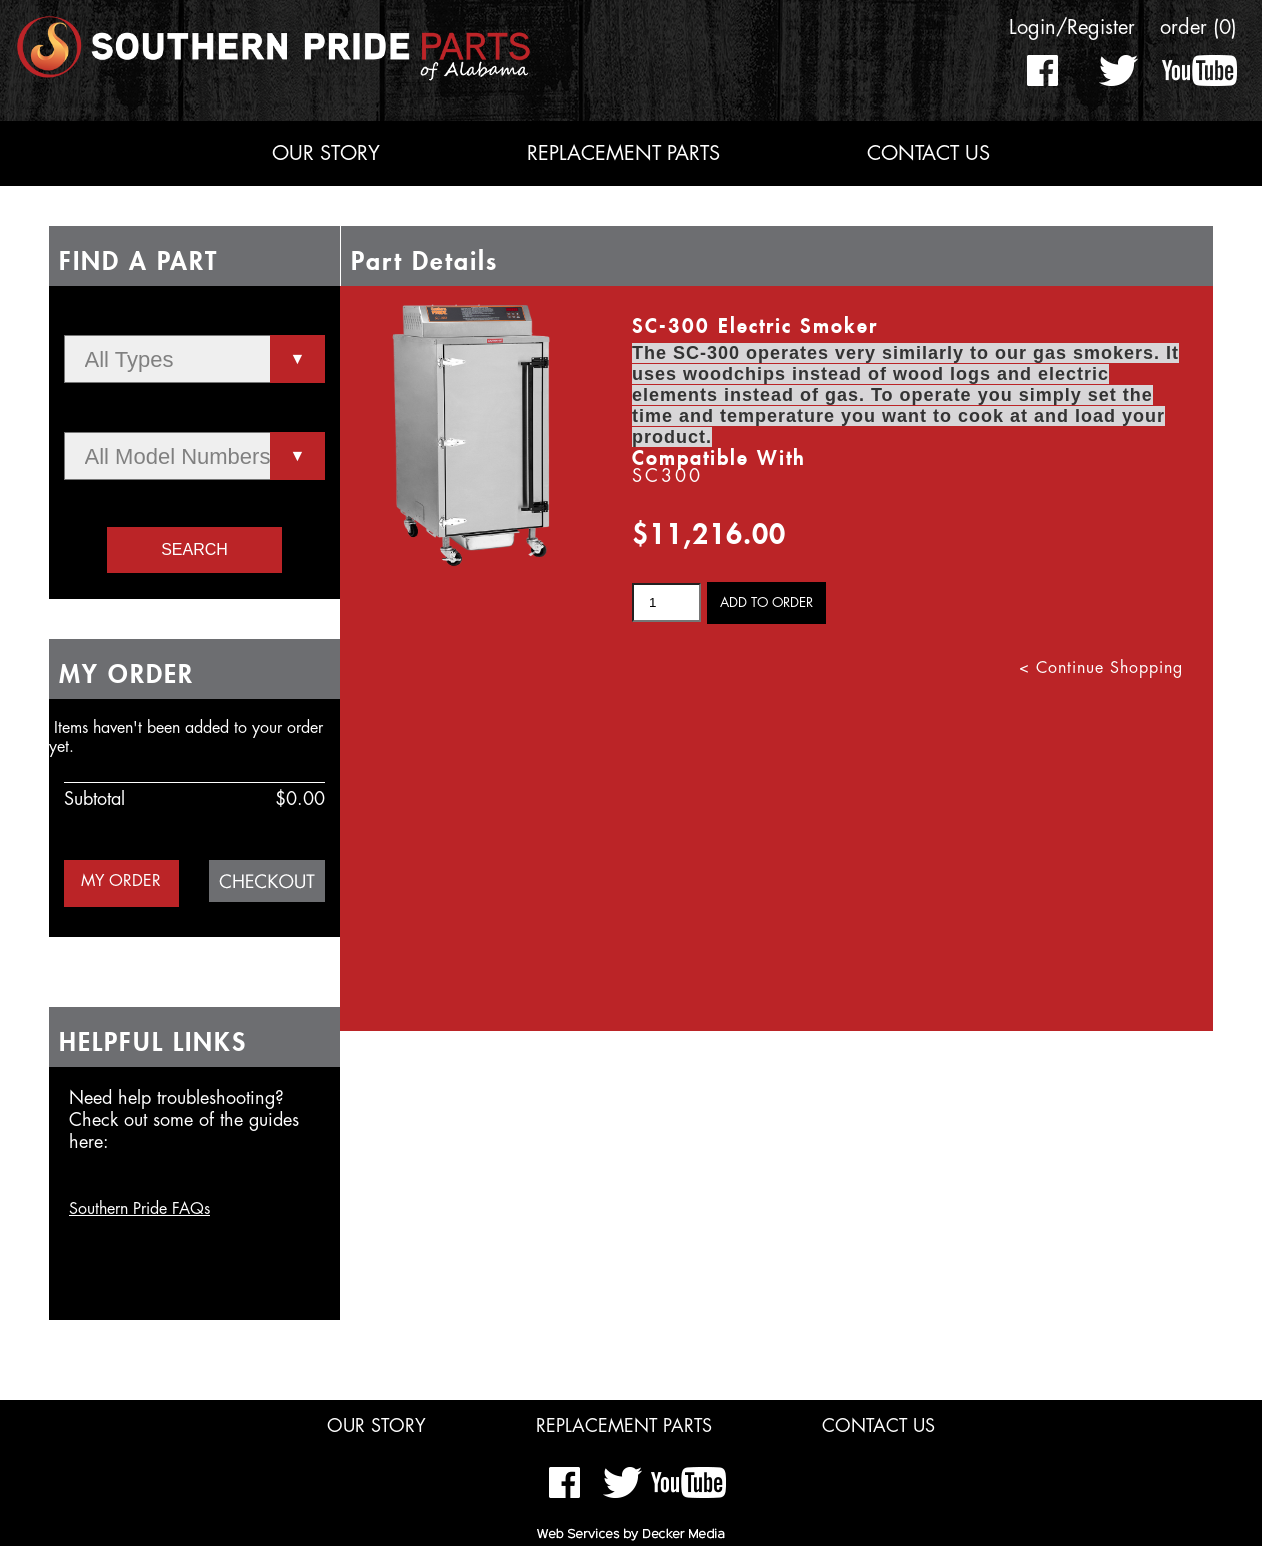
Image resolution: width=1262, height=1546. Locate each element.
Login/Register (1072, 27)
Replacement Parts (623, 153)
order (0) (1198, 27)
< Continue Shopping (1101, 668)
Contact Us (928, 153)
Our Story (326, 153)
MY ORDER (121, 881)
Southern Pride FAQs (139, 1209)
